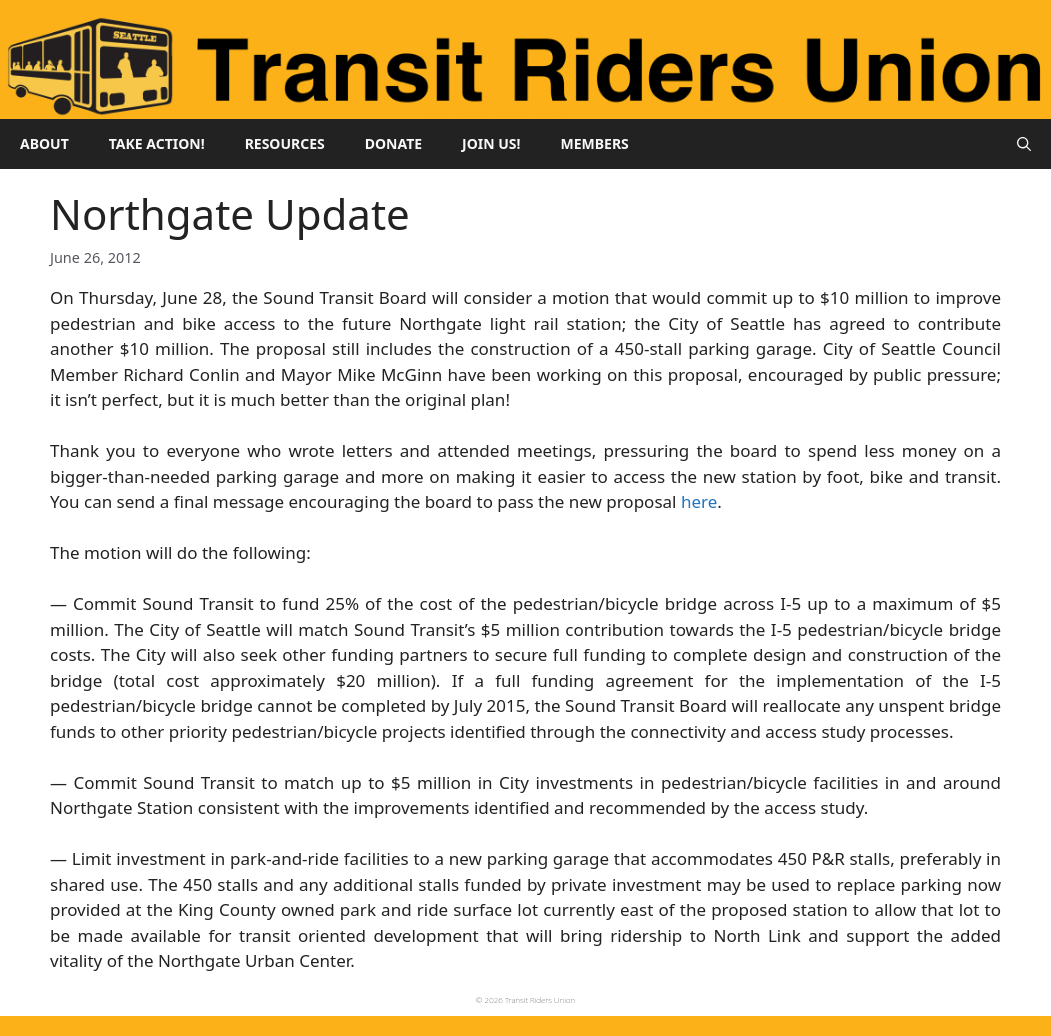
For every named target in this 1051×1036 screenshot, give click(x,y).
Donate (393, 143)
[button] (1024, 144)
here (699, 501)
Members (595, 143)
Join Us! (491, 143)
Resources (285, 143)
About (44, 143)
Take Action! (157, 143)
